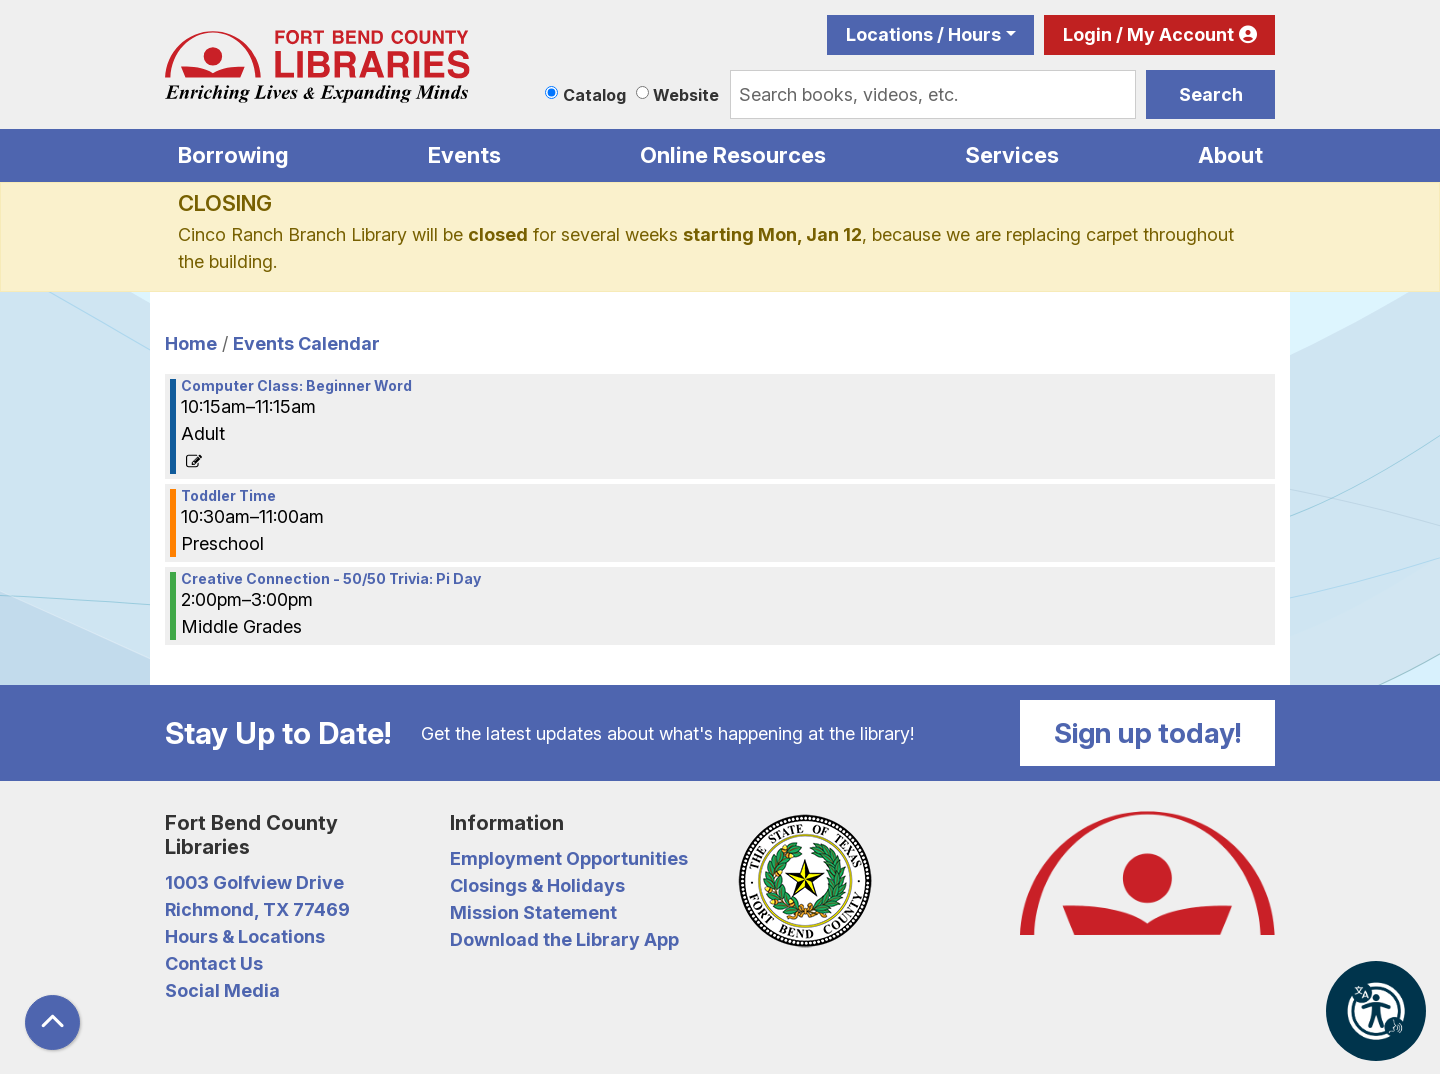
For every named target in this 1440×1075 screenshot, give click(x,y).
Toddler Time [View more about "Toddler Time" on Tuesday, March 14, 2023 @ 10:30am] (228, 496)
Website (686, 95)
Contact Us (214, 963)
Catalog (594, 95)
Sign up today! (1148, 733)
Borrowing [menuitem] (233, 155)
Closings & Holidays (537, 885)
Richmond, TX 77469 (257, 909)
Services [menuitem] (1012, 155)
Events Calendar (306, 343)
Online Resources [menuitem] (733, 155)
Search (1211, 94)
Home (191, 343)
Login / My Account (1148, 34)
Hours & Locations (245, 936)
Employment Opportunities (569, 858)
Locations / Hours (923, 34)
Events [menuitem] (464, 155)
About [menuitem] (1230, 155)
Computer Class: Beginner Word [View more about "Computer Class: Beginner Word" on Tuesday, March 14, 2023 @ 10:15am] (296, 386)
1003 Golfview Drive (254, 882)
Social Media (222, 990)
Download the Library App (564, 939)
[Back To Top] (52, 1022)
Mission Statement (533, 912)
